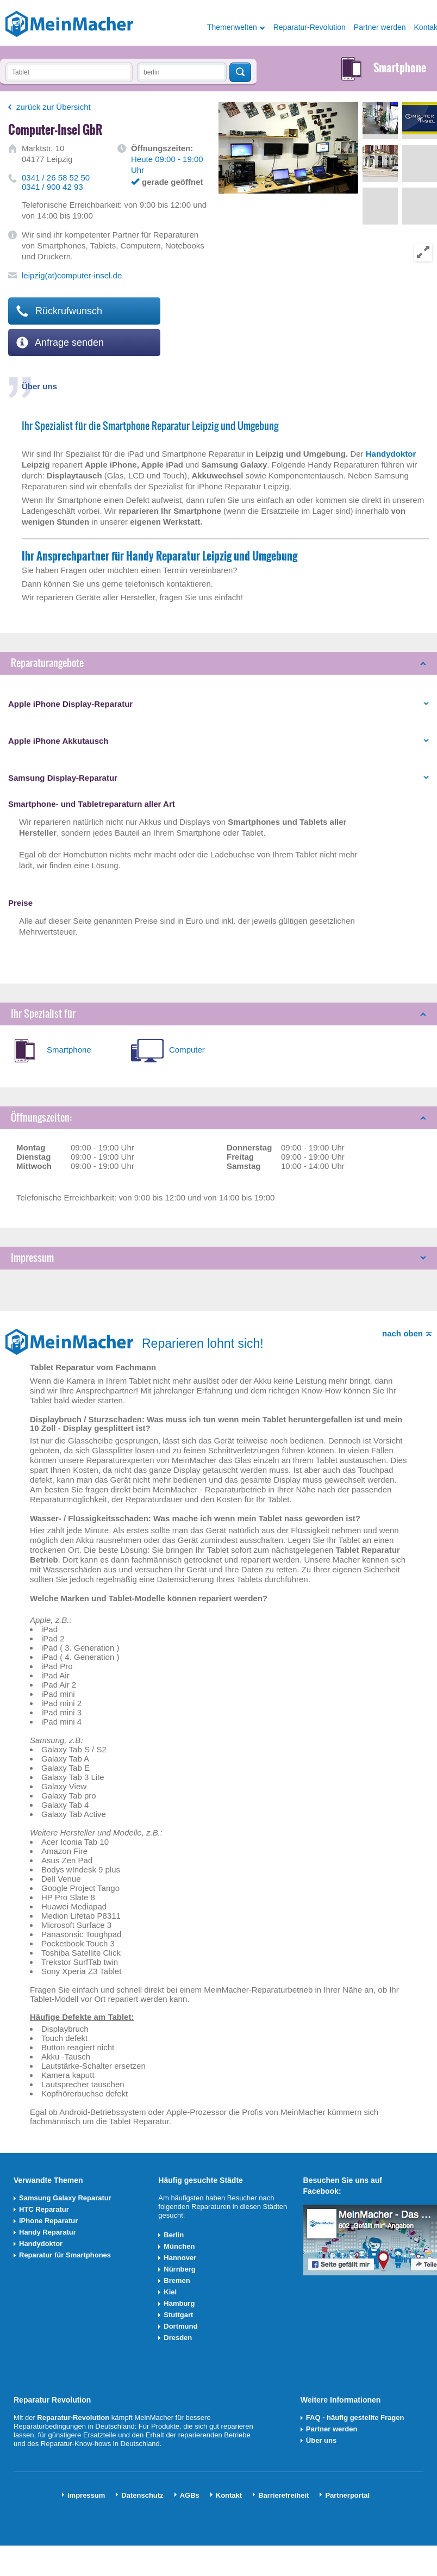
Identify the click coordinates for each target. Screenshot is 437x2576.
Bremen (177, 2280)
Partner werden (380, 27)
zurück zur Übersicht (53, 106)
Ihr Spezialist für (43, 1013)
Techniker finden (240, 72)
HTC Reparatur (44, 2209)
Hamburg (179, 2303)
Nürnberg (180, 2269)
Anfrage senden (60, 343)
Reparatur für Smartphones (65, 2255)
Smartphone (69, 1049)
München (179, 2246)
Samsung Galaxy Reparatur (65, 2198)
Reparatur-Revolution (309, 27)
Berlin (174, 2235)
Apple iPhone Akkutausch (58, 740)
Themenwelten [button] (232, 27)
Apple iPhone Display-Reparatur (70, 703)
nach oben (402, 1333)
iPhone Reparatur (48, 2221)
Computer (187, 1049)
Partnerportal (347, 2495)
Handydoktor (41, 2243)
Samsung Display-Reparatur (62, 777)
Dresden (178, 2338)
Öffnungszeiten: (41, 1117)
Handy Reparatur (47, 2232)
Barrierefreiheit (283, 2495)
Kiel (170, 2292)
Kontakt (229, 2495)
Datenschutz (142, 2495)
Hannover (180, 2258)
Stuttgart (178, 2315)
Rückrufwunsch (59, 311)
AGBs (189, 2495)
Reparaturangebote (47, 663)
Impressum (32, 1257)
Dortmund (180, 2326)
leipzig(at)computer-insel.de (72, 275)
